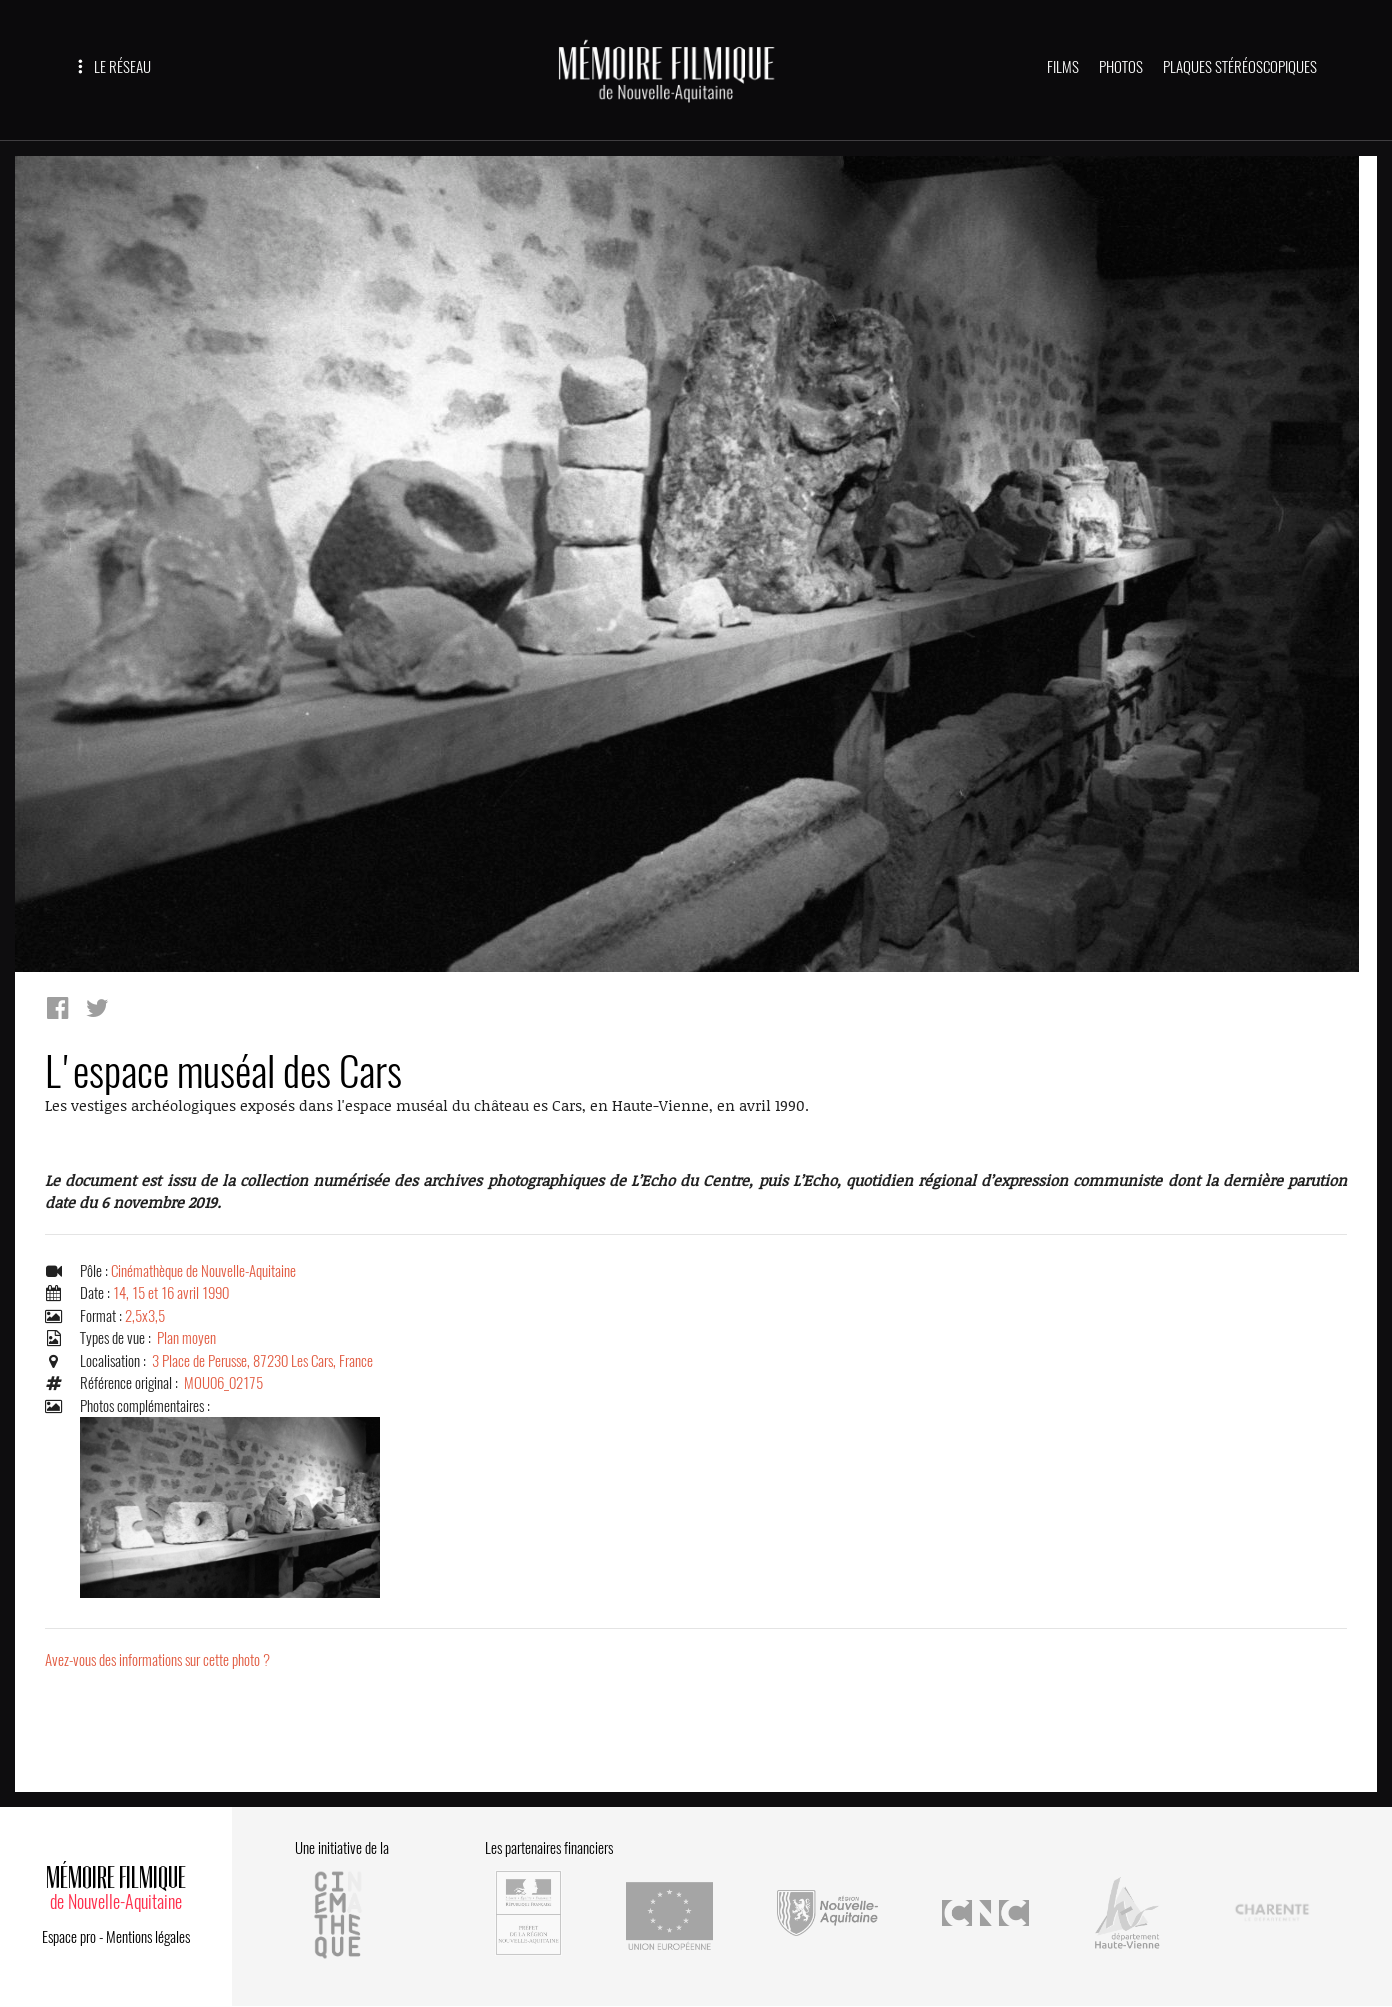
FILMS (1063, 67)
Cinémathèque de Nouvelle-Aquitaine (203, 1271)
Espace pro (69, 1937)
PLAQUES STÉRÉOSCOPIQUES (1240, 67)
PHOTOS (1121, 67)
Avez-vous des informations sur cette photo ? (157, 1660)
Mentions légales (148, 1937)
